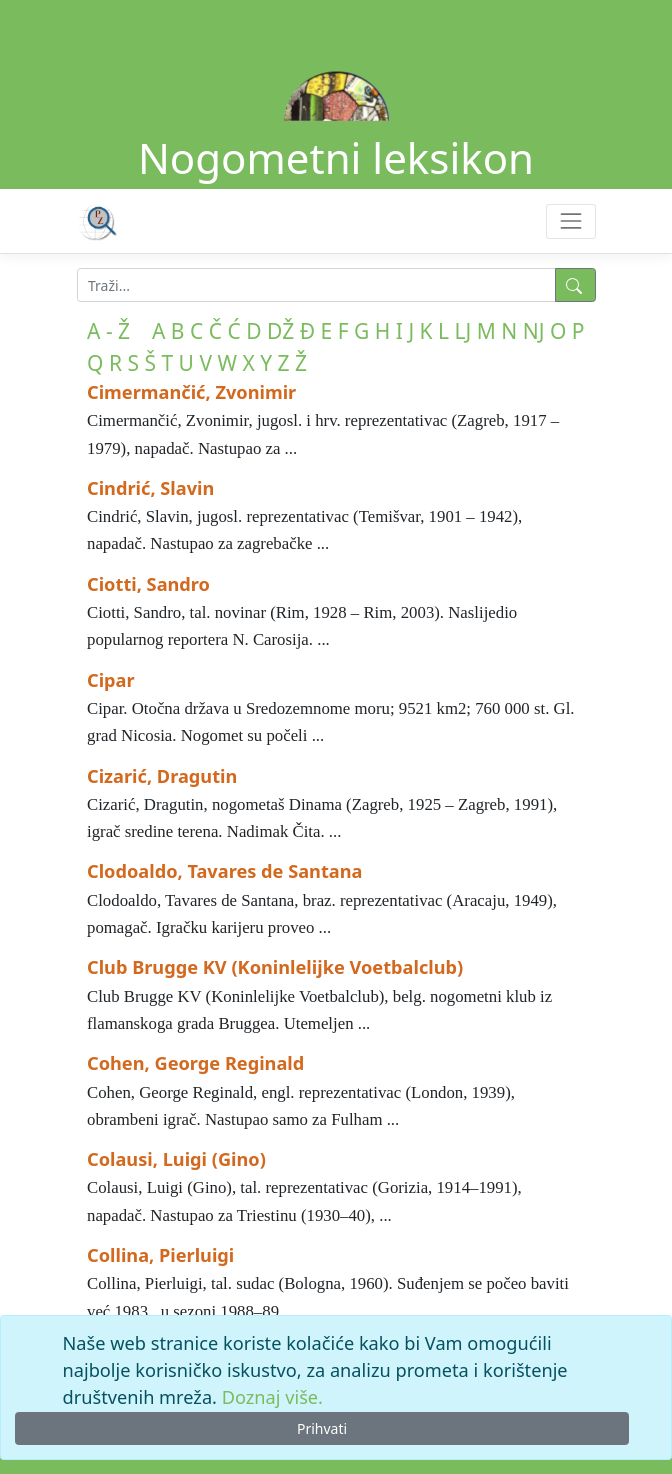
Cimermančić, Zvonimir (191, 392)
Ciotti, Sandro (148, 584)
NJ (534, 331)
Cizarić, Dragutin (162, 776)
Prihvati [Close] (322, 1428)
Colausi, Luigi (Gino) (176, 1159)
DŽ (280, 331)
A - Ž (108, 331)
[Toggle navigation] (570, 221)
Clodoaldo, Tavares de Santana (224, 871)
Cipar (111, 680)
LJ (463, 331)
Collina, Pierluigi (160, 1255)
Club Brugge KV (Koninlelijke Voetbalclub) (275, 967)
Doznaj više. (272, 1397)
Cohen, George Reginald (195, 1063)
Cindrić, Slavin (150, 488)
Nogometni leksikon (336, 157)
